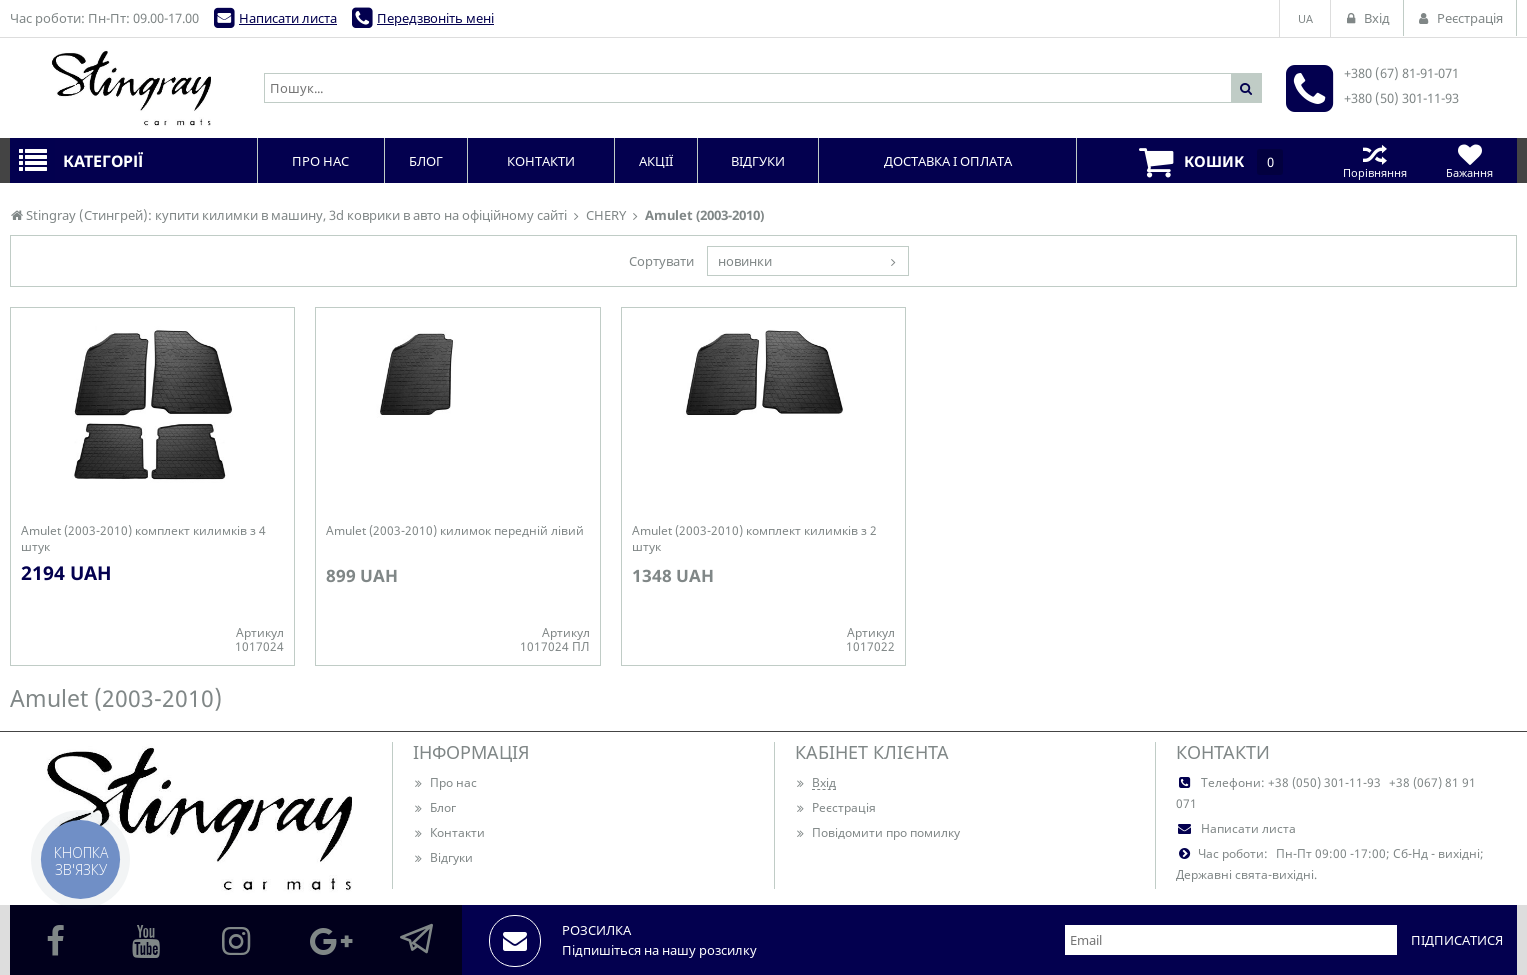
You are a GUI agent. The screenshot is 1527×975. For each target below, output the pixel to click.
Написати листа (288, 18)
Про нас (445, 782)
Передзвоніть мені (435, 18)
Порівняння (1374, 160)
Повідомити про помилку (877, 832)
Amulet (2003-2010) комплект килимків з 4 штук (143, 539)
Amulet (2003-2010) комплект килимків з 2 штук (754, 539)
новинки (745, 261)
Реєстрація (835, 807)
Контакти (449, 832)
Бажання (1469, 160)
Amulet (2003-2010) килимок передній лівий (455, 531)
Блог (434, 807)
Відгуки (443, 857)
